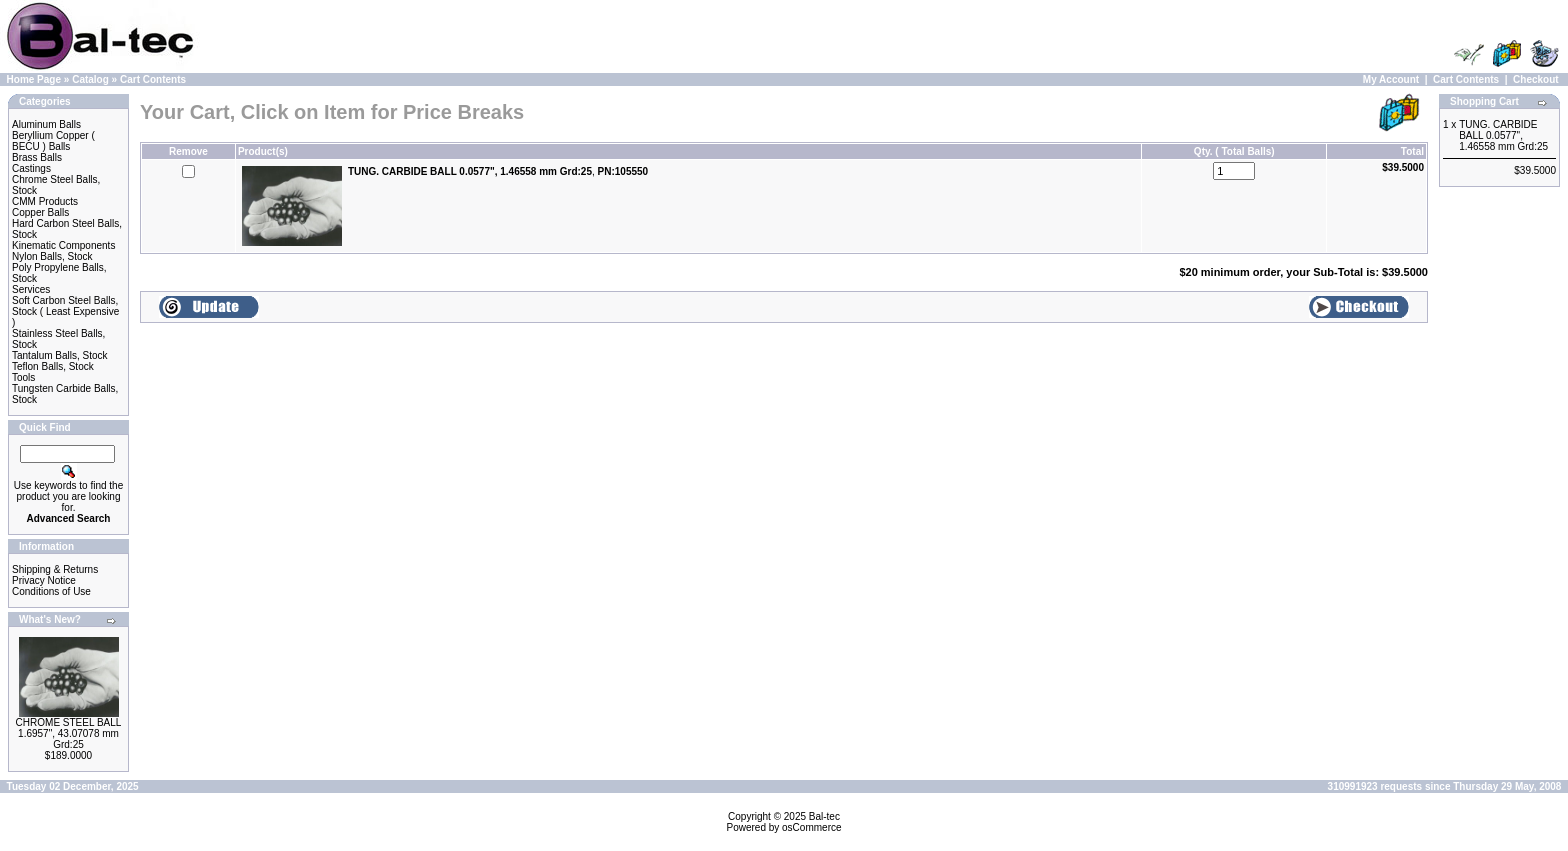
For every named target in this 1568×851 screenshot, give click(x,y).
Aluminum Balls (46, 124)
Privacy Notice (44, 580)
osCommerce (811, 827)
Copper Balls (40, 212)
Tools (23, 377)
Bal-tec (824, 816)
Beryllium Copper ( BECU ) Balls (53, 141)
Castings (31, 168)
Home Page (34, 79)
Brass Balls (37, 157)
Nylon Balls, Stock (52, 256)
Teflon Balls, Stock (53, 366)
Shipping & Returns (55, 569)
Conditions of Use (51, 591)
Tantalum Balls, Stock (60, 355)
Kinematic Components (63, 245)
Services (31, 289)
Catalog (90, 79)
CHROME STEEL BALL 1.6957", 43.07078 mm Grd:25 (69, 733)
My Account (1391, 79)
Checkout (1536, 79)
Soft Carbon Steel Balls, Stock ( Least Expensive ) (65, 311)
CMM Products (45, 201)
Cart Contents (153, 79)
